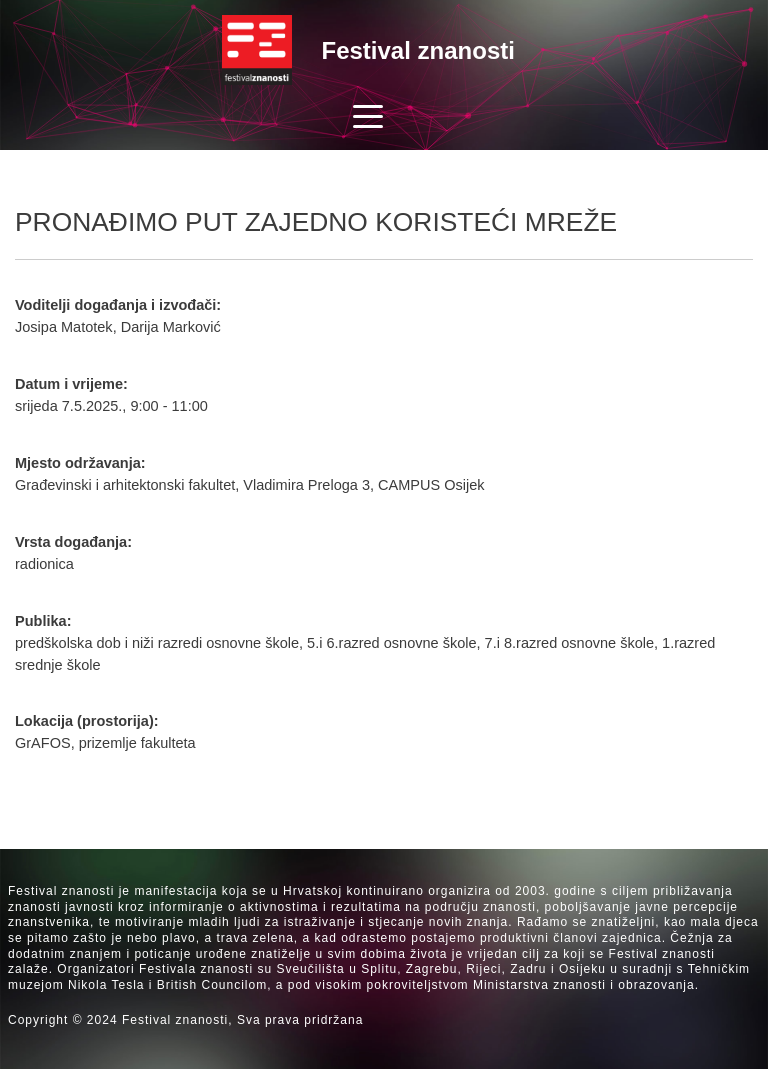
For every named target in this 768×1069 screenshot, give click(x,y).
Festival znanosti (418, 50)
